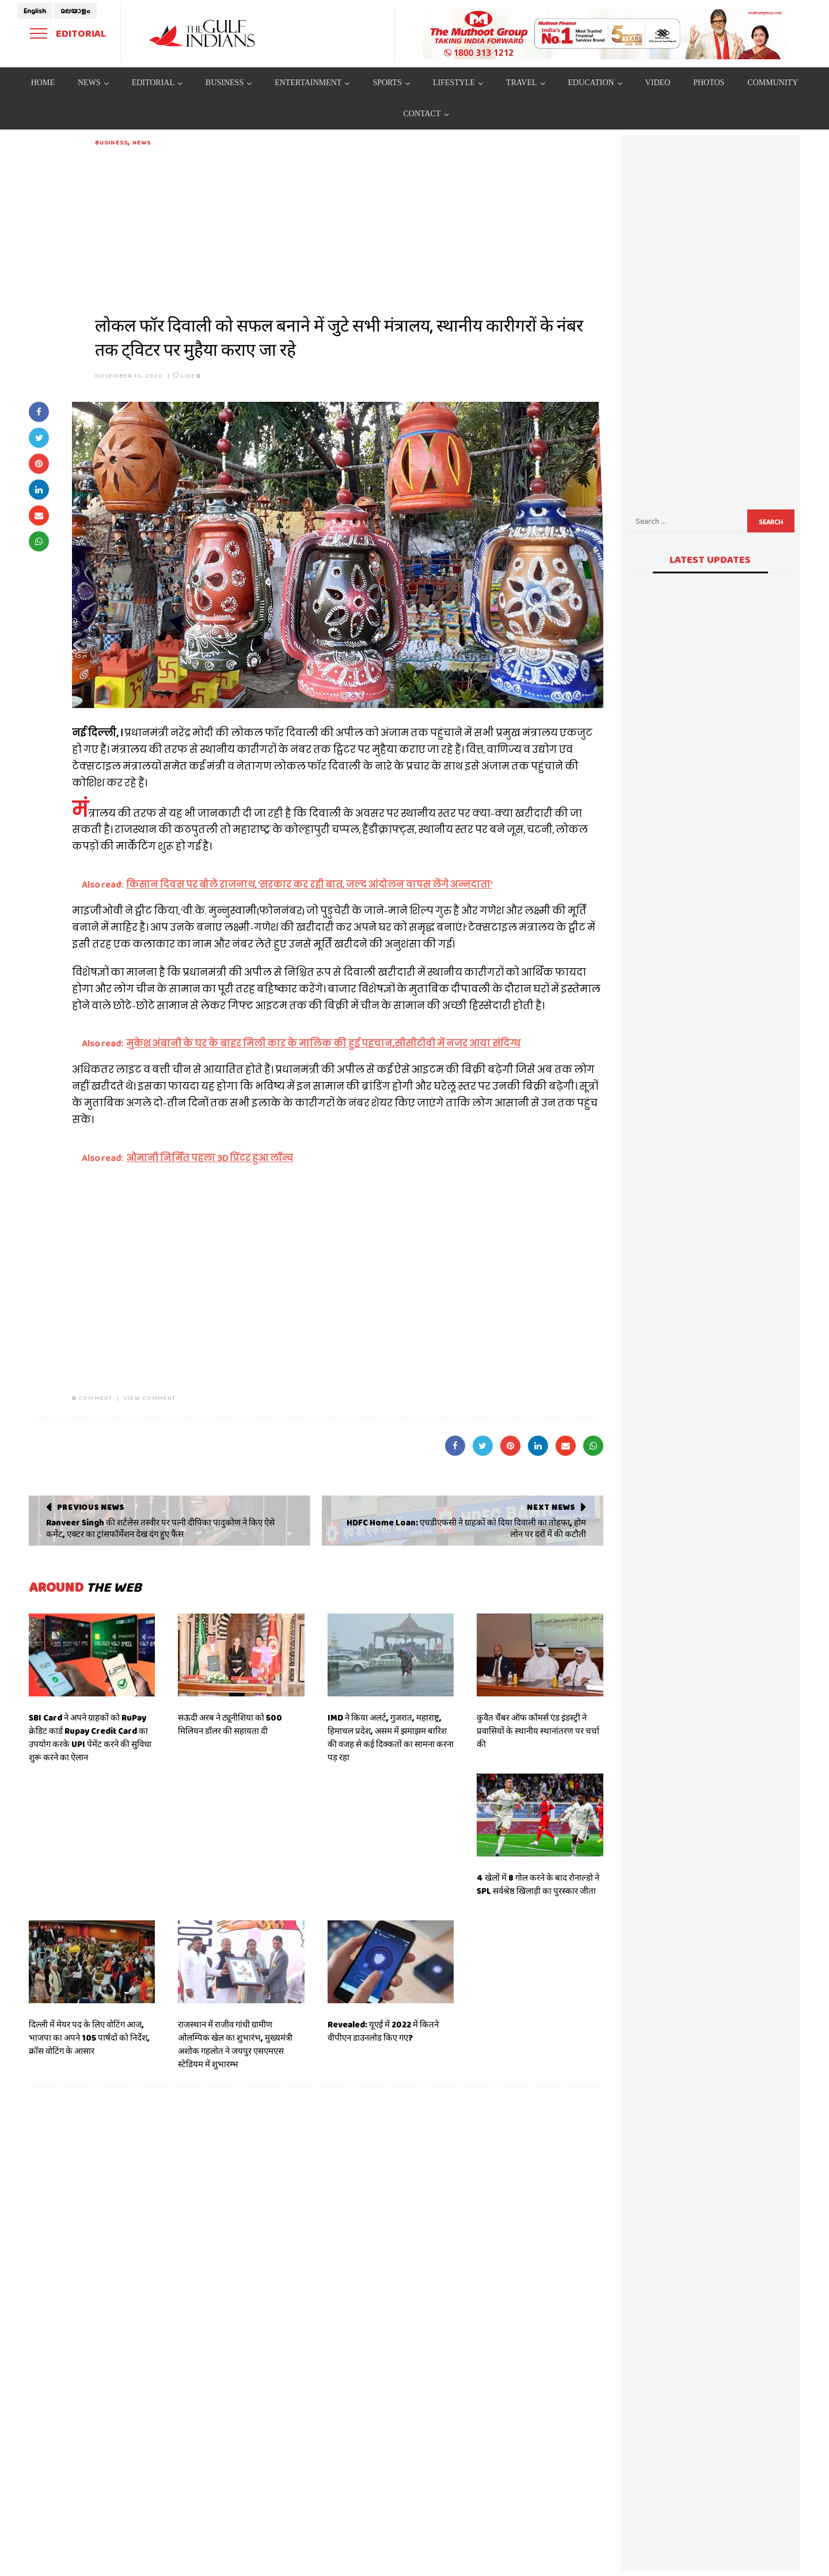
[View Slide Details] (604, 33)
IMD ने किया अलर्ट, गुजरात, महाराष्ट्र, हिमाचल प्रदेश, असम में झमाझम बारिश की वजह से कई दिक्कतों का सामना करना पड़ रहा (391, 1737)
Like (187, 375)
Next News (551, 1507)
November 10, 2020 (129, 375)
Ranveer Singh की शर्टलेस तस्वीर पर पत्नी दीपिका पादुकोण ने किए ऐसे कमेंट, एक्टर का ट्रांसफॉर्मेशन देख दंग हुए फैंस (160, 1528)
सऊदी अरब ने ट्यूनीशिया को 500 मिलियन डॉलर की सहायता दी (230, 1724)
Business (111, 142)
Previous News (90, 1507)
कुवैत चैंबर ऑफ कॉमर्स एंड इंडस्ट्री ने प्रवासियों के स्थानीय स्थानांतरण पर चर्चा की (538, 1731)
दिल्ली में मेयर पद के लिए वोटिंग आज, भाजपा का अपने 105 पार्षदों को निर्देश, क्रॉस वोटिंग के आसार (89, 2037)
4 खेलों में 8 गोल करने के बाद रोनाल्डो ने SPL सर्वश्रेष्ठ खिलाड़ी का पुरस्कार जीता (538, 1884)
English (35, 11)
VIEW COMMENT (150, 1397)
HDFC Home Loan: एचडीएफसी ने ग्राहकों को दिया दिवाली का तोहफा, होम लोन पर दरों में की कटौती (466, 1528)
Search (771, 522)
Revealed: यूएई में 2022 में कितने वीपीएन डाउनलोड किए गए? (383, 2031)
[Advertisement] (349, 228)
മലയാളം (75, 11)
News (141, 142)
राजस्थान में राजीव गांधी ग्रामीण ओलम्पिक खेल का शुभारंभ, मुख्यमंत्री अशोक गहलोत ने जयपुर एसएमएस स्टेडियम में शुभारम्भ (235, 2044)
